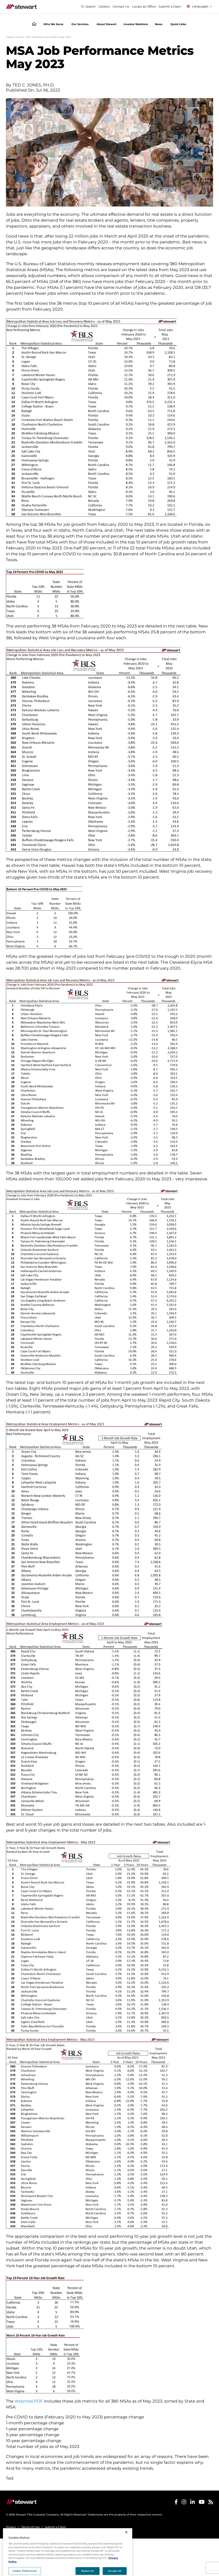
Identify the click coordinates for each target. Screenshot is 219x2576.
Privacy (11, 2527)
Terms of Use (30, 2527)
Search (88, 6)
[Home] (34, 24)
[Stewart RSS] (210, 2503)
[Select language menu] (199, 6)
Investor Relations (136, 24)
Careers (104, 6)
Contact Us (121, 6)
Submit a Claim (170, 6)
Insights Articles (15, 37)
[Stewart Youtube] (202, 2503)
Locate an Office (144, 6)
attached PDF (29, 2401)
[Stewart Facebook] (176, 2503)
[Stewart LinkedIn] (192, 2503)
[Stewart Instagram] (184, 2503)
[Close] (126, 2540)
